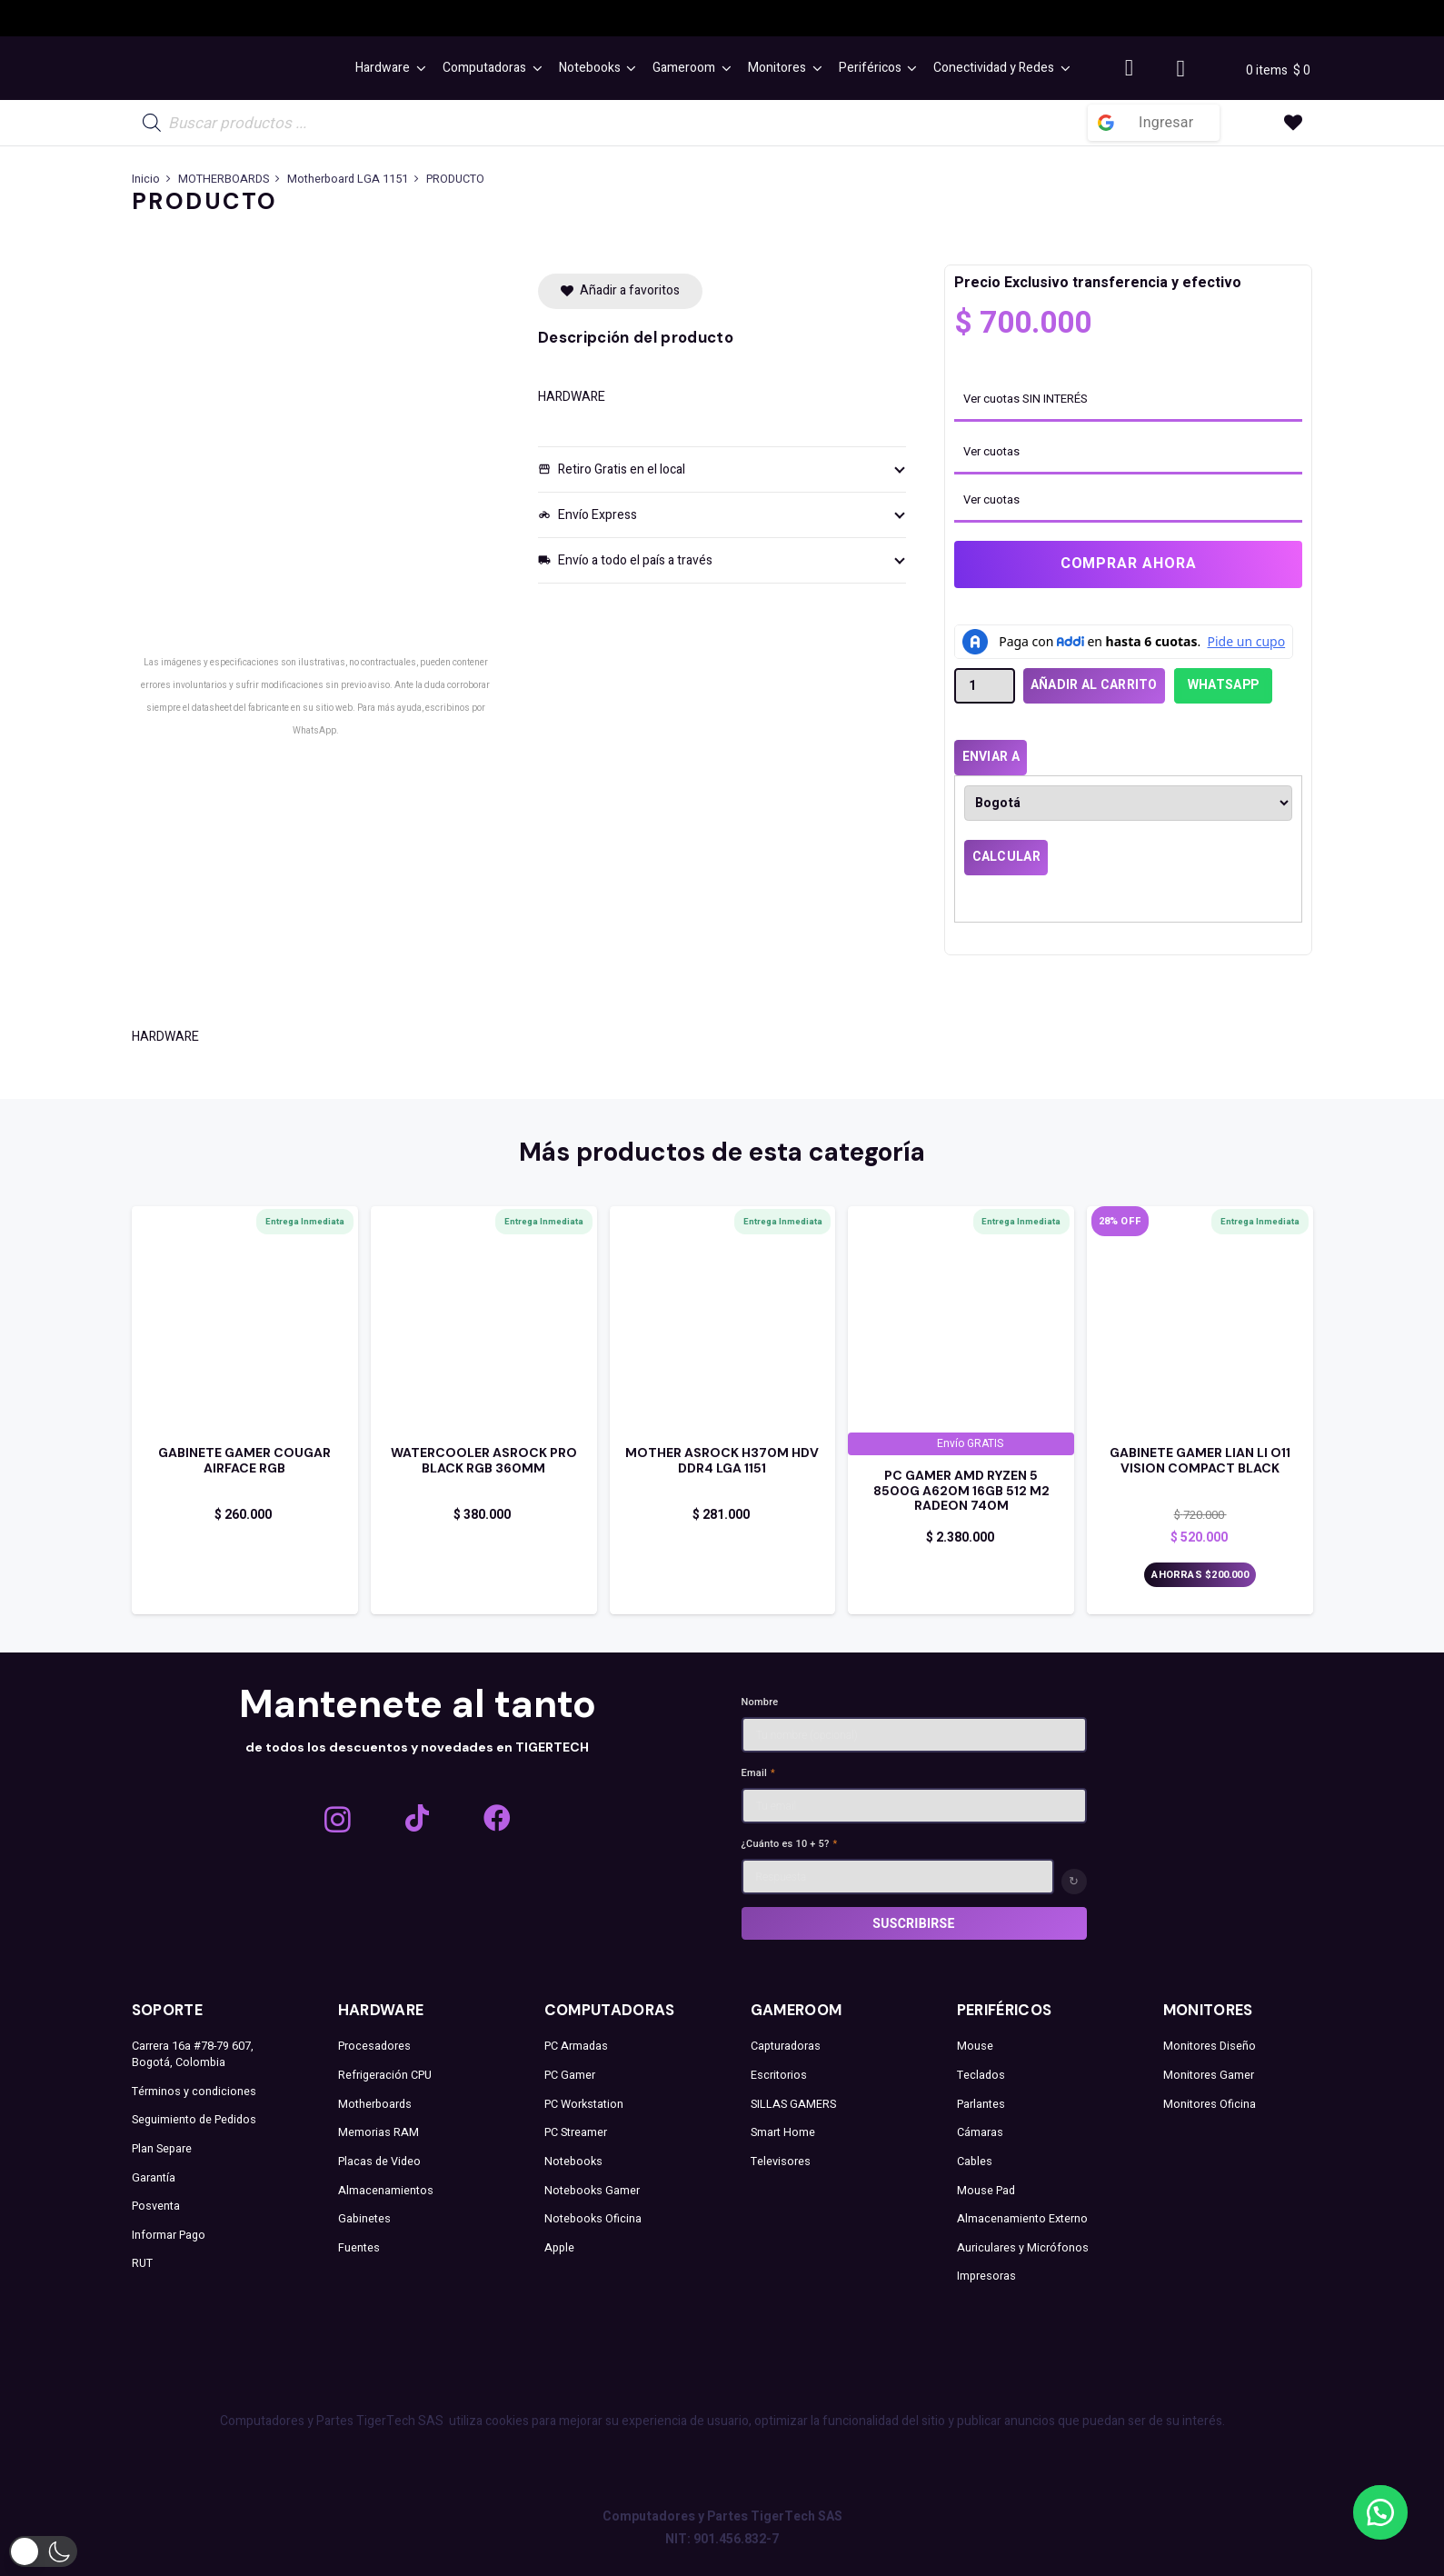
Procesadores (374, 2046)
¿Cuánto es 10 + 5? (790, 1844)
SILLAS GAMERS (793, 2104)
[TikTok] (417, 1818)
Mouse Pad (986, 2190)
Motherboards (375, 2104)
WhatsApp (1223, 684)
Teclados (981, 2075)
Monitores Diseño (1209, 2046)
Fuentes (359, 2248)
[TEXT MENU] (236, 68)
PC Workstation (583, 2104)
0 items (1269, 70)
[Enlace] (245, 1494)
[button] (418, 68)
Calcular (1006, 856)
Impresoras (986, 2276)
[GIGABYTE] (467, 18)
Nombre (760, 1702)
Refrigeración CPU (385, 2075)
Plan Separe (162, 2149)
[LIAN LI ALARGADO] (951, 18)
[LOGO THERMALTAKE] (1088, 18)
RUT (142, 2263)
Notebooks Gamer (592, 2190)
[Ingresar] (1154, 123)
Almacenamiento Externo (1022, 2219)
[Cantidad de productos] (984, 686)
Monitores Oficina (1209, 2104)
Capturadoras (786, 2046)
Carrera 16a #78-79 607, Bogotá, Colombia (193, 2054)
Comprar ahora (1129, 563)
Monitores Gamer (1208, 2075)
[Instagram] (337, 1819)
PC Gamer (569, 2075)
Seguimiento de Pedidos (194, 2120)
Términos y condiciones (194, 2091)
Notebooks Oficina (593, 2219)
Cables (974, 2161)
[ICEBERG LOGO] (334, 18)
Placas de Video (379, 2161)
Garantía (153, 2178)
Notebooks (573, 2161)
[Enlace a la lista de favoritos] (1293, 122)
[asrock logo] (599, 18)
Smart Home (783, 2132)
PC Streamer (575, 2132)
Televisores (781, 2161)
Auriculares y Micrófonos (1023, 2248)
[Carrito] (1181, 68)
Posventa (156, 2206)
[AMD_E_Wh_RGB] (838, 18)
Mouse (975, 2046)
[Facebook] (497, 1818)
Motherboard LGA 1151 (347, 179)
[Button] (1129, 69)
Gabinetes (364, 2219)
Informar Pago (168, 2235)
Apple (559, 2248)
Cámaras (980, 2132)
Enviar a (991, 756)
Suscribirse (913, 1923)
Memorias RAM (378, 2132)
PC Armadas (576, 2046)
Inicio (146, 179)
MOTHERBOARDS (223, 179)
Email (758, 1773)
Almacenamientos (385, 2190)
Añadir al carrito (1094, 684)
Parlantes (981, 2104)
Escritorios (779, 2075)
